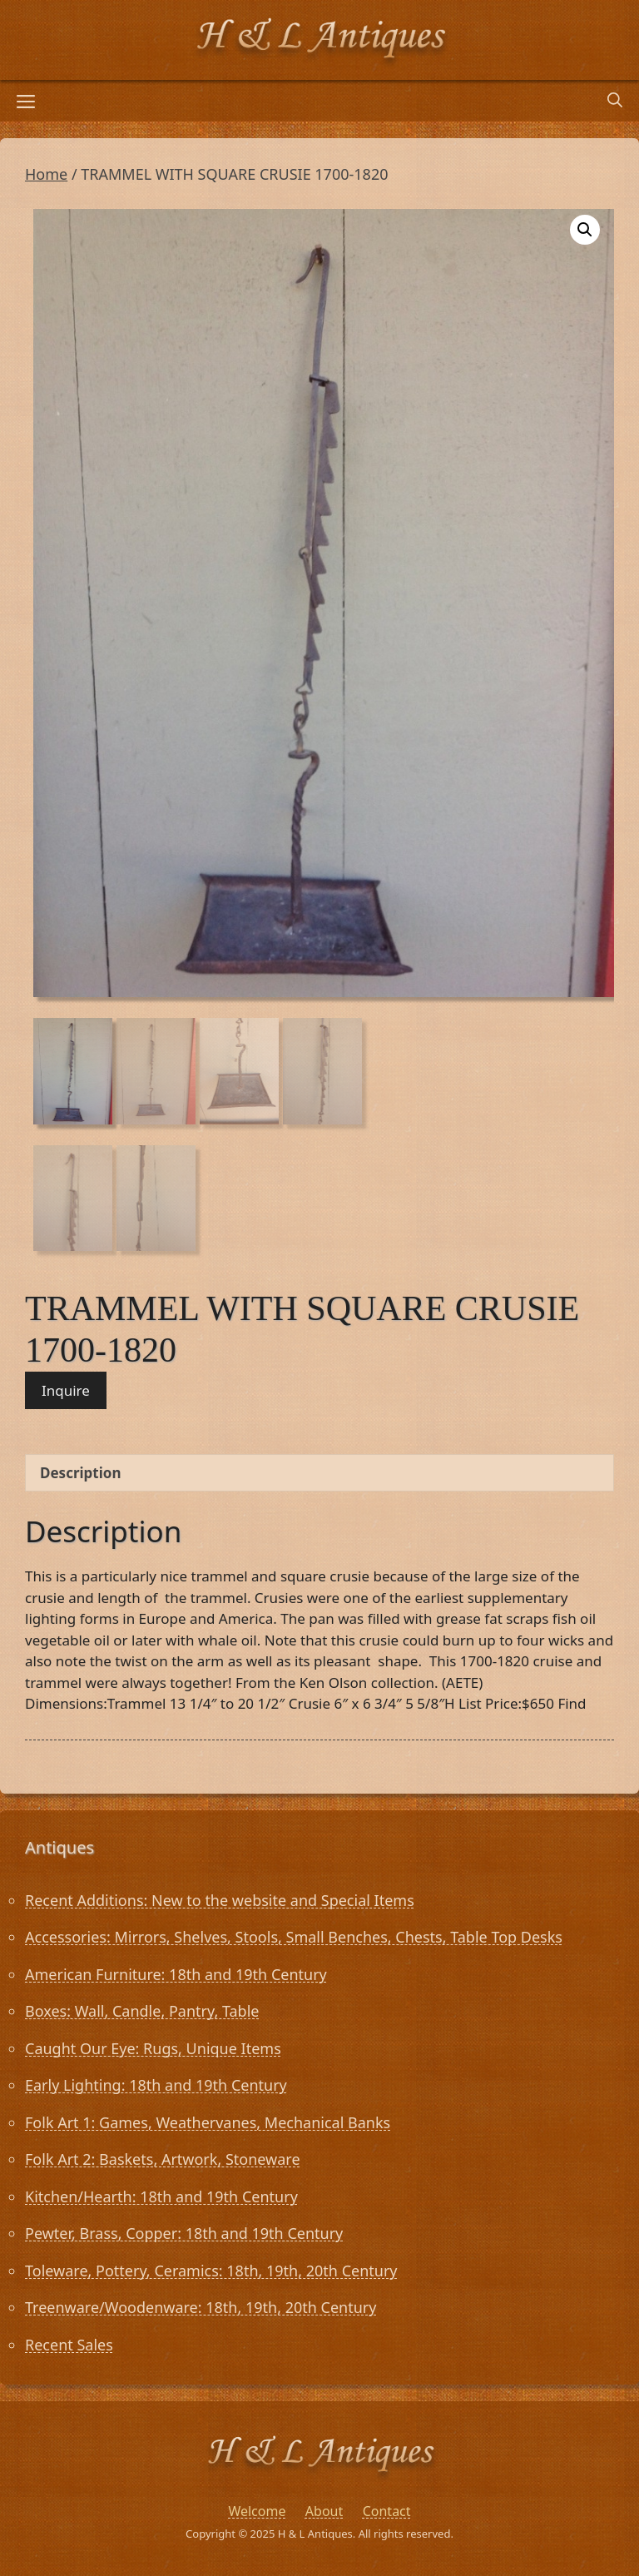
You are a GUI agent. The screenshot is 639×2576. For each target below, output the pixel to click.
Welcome (256, 2511)
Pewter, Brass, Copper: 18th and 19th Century (184, 2233)
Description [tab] (80, 1472)
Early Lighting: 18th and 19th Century (156, 2085)
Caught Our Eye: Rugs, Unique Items (153, 2048)
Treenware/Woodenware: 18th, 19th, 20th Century (200, 2307)
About (324, 2511)
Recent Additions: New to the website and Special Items (219, 1900)
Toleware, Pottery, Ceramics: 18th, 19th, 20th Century (211, 2271)
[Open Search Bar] (615, 101)
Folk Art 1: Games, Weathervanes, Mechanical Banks (207, 2122)
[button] (585, 230)
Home (46, 174)
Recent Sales (69, 2345)
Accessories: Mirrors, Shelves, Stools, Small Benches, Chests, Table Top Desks (293, 1937)
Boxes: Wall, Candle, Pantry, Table (142, 2011)
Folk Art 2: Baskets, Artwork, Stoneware (162, 2159)
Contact (387, 2511)
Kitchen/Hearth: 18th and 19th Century (161, 2196)
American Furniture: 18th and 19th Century (176, 1974)
